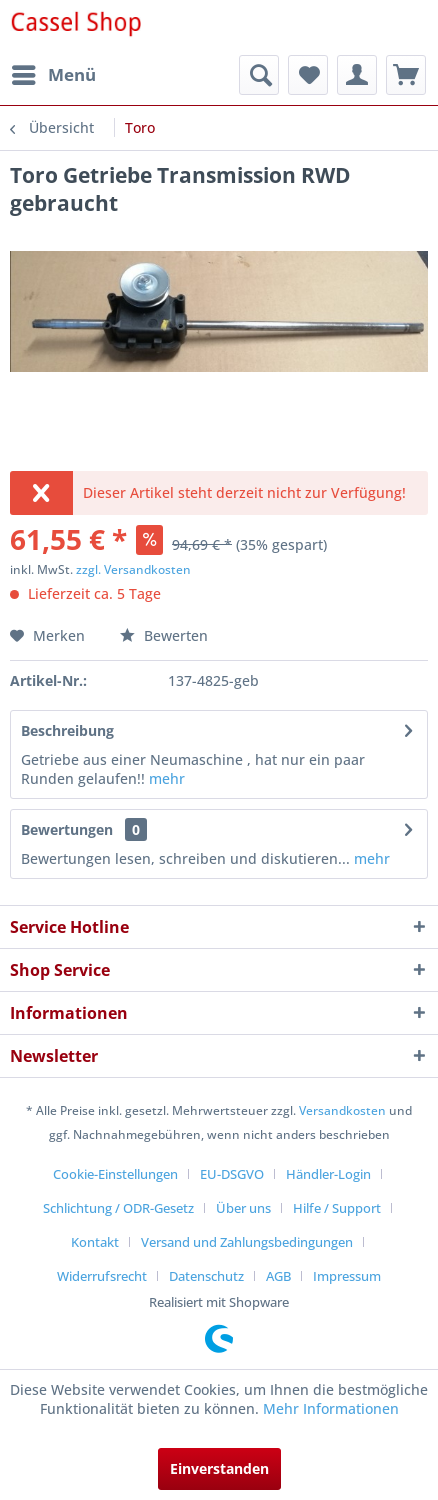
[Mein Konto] (357, 75)
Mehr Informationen (331, 1408)
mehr (167, 778)
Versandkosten (342, 1110)
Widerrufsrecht (102, 1276)
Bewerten (164, 635)
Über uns (243, 1208)
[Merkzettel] (308, 75)
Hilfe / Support (337, 1208)
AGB (278, 1276)
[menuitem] (53, 75)
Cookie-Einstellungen (115, 1174)
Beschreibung (67, 730)
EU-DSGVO (232, 1174)
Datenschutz (206, 1276)
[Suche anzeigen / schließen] (259, 75)
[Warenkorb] (406, 75)
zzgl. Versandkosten (133, 569)
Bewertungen (67, 829)
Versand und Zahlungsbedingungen (247, 1242)
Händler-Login (328, 1174)
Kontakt (95, 1242)
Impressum (347, 1276)
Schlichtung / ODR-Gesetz (118, 1208)
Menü (54, 72)
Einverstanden (219, 1468)
